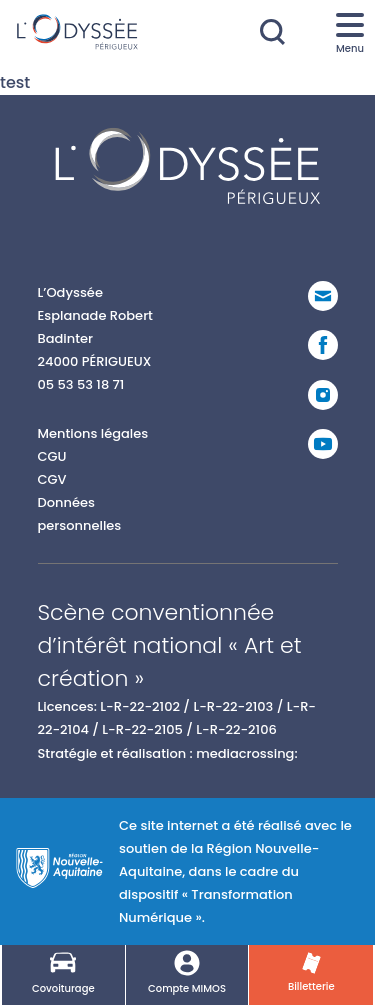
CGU (52, 456)
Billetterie (311, 973)
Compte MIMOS (187, 973)
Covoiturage (63, 973)
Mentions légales (93, 433)
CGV (52, 479)
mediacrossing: (246, 753)
